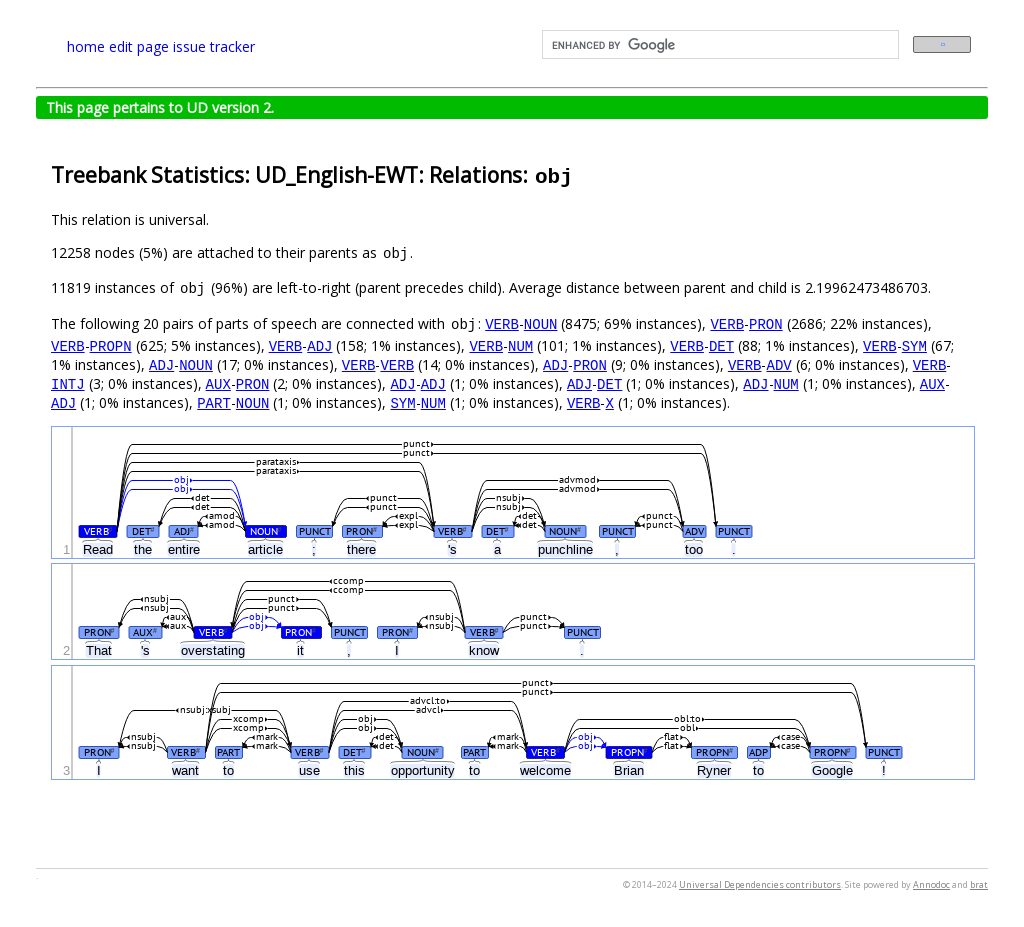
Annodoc (931, 884)
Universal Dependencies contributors (760, 884)
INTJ (68, 383)
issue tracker (214, 46)
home (86, 46)
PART (214, 402)
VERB (502, 323)
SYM (914, 345)
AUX (218, 383)
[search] (718, 45)
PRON (766, 323)
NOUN (541, 323)
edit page (139, 46)
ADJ (319, 345)
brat (979, 884)
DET (721, 345)
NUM (520, 345)
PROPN (111, 345)
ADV (778, 364)
